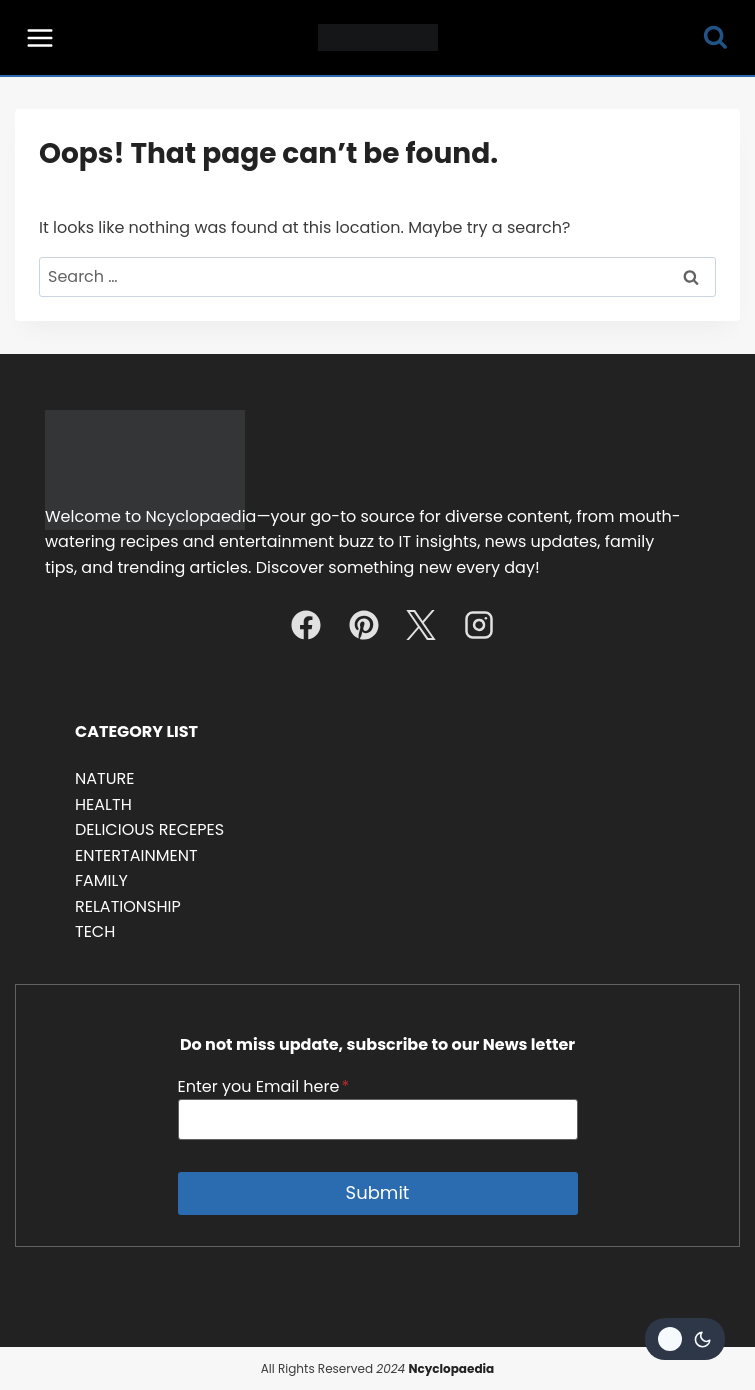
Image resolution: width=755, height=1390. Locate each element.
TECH (95, 931)
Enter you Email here (264, 1086)
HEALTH (103, 804)
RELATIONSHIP (128, 906)
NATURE (104, 778)
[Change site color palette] (685, 1339)
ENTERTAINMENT (136, 855)
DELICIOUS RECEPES (149, 829)
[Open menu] (40, 37)
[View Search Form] (715, 37)
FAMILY (101, 880)
